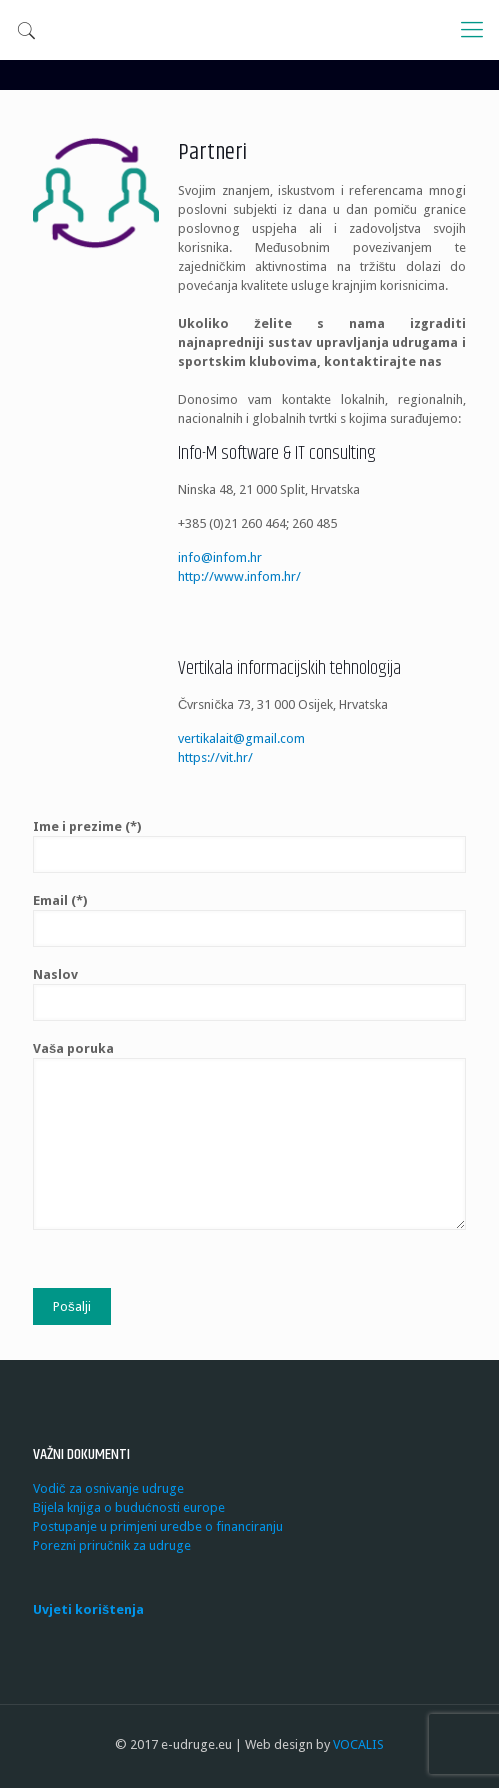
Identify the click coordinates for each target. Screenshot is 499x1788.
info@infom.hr (220, 557)
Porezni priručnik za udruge (112, 1545)
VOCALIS (358, 1744)
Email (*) (249, 920)
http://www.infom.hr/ (239, 576)
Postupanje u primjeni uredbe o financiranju (158, 1526)
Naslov (249, 994)
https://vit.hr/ (215, 757)
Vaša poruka (249, 1135)
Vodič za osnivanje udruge (108, 1488)
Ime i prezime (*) (249, 846)
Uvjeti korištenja (88, 1609)
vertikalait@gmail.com (241, 738)
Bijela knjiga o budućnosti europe (129, 1507)
